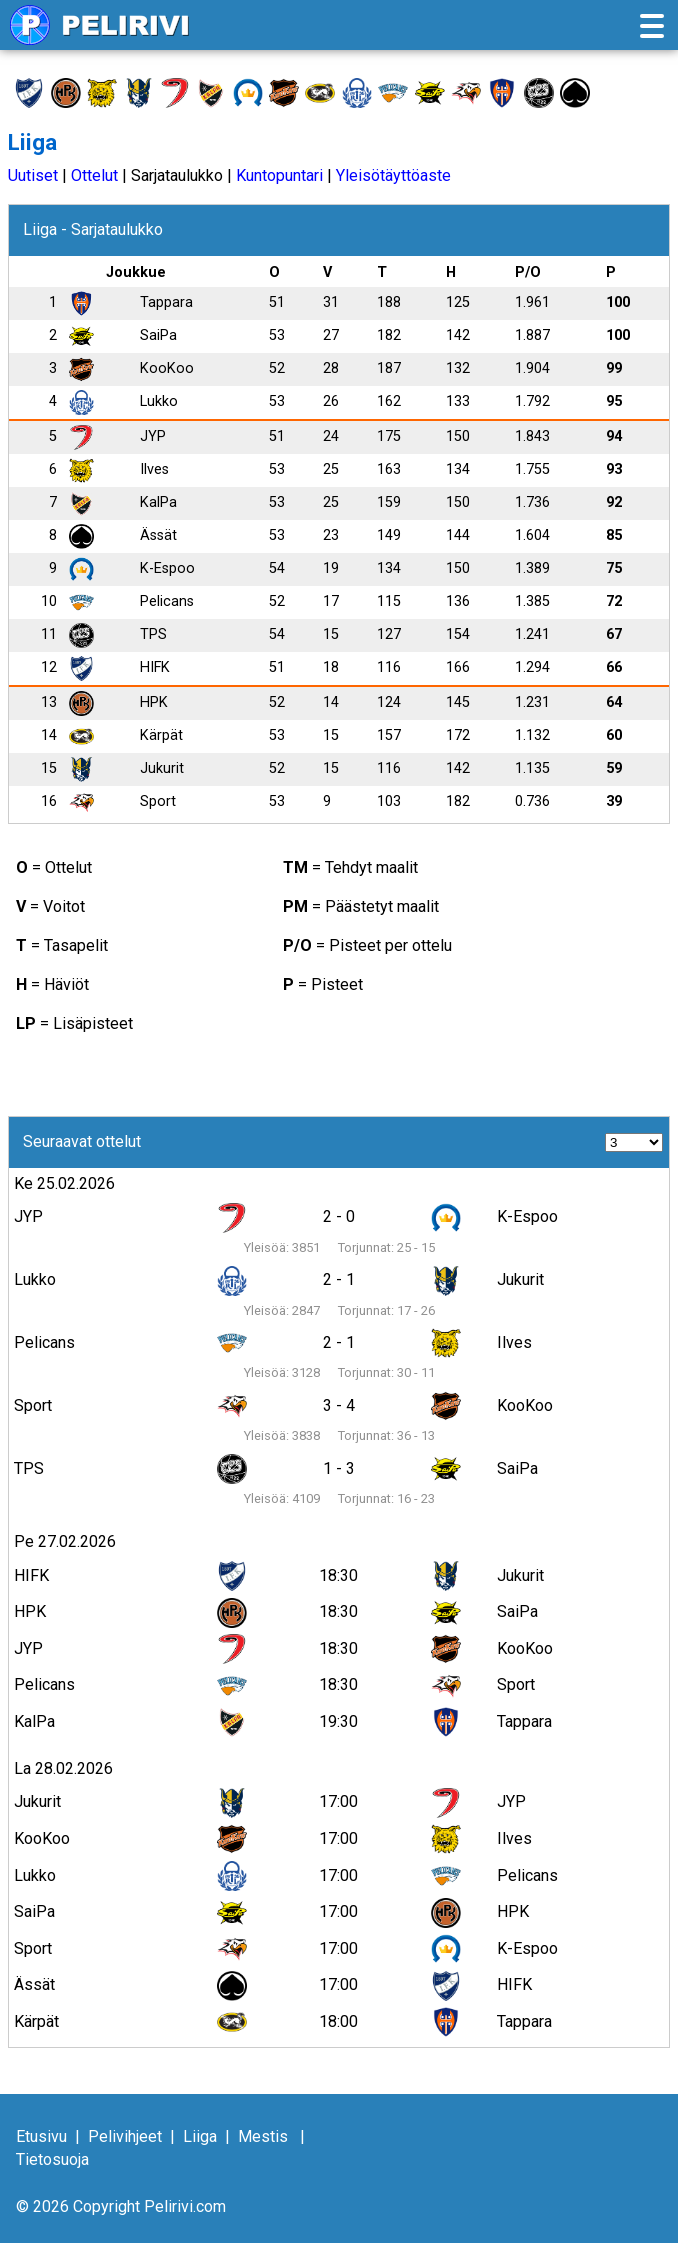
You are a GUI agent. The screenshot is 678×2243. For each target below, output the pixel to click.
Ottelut (94, 175)
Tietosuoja (52, 2159)
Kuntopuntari (279, 175)
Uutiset (33, 175)
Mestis (263, 2136)
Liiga (200, 2136)
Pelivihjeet (125, 2136)
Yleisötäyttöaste (393, 175)
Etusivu (41, 2136)
